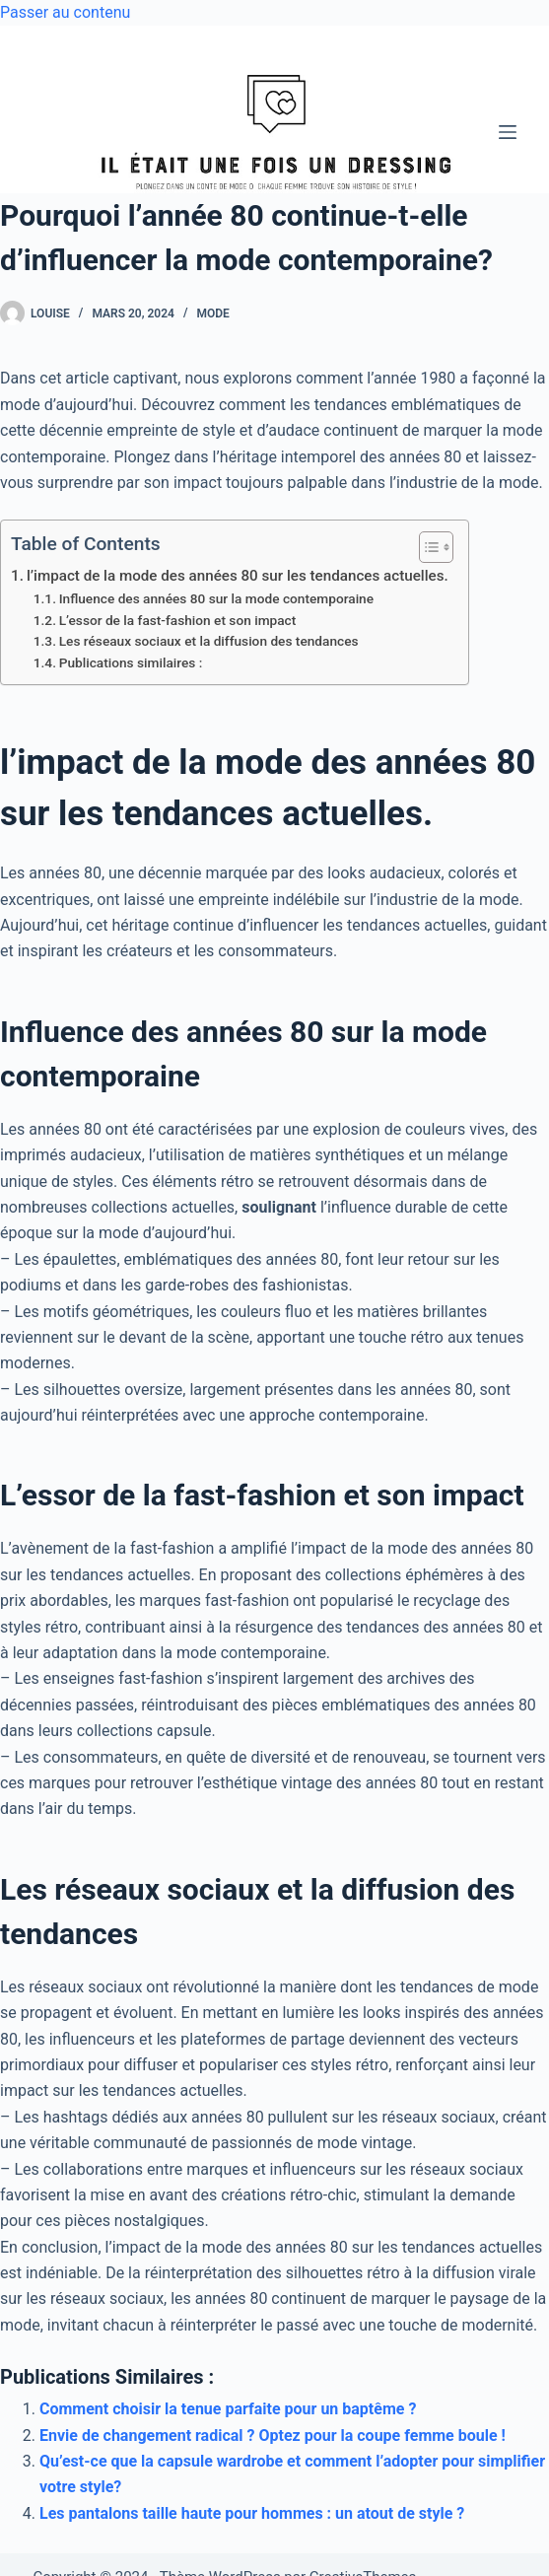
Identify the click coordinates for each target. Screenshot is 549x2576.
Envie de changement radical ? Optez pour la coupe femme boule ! (272, 2435)
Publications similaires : (131, 662)
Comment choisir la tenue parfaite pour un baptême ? (227, 2409)
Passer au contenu (65, 12)
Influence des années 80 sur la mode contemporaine (216, 598)
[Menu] (507, 132)
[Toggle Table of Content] (426, 547)
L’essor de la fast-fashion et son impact (178, 620)
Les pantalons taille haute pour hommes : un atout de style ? (251, 2513)
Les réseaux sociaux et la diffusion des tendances (209, 641)
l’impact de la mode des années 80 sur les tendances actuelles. (237, 576)
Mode (212, 313)
